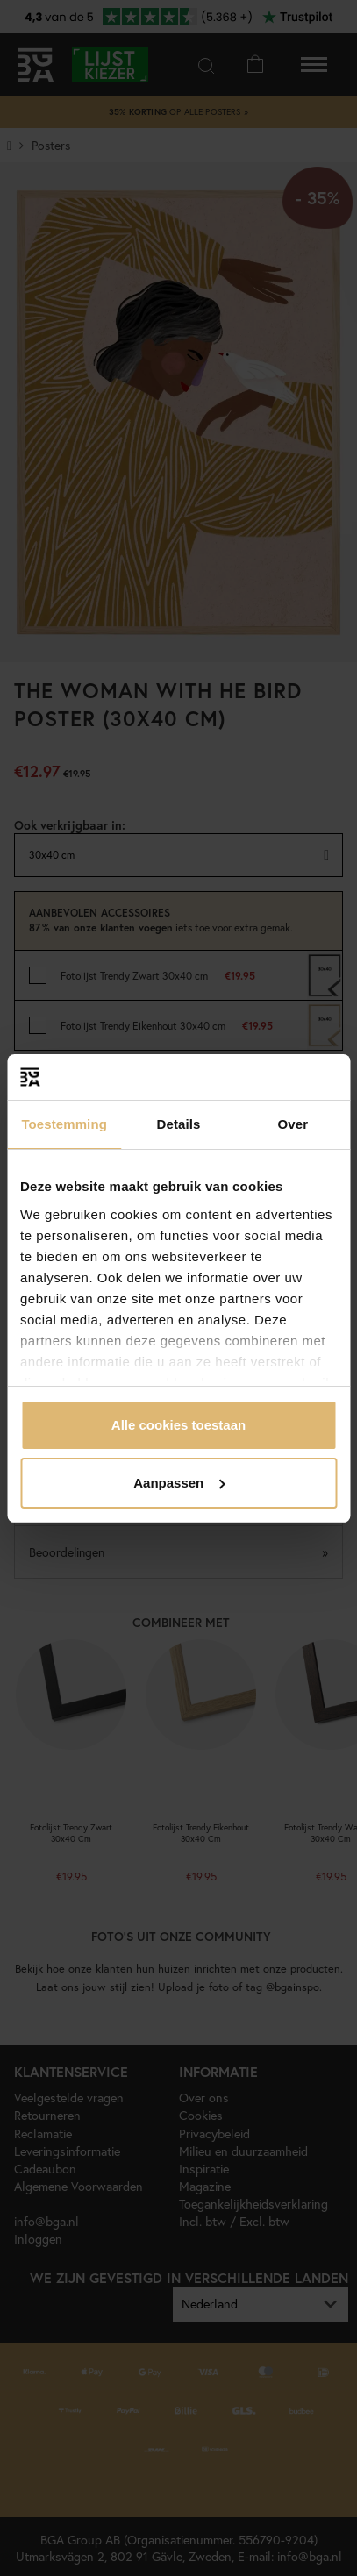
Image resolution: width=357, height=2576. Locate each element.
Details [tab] (179, 1124)
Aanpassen (179, 1482)
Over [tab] (293, 1124)
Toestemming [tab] (64, 1124)
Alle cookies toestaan (178, 1424)
